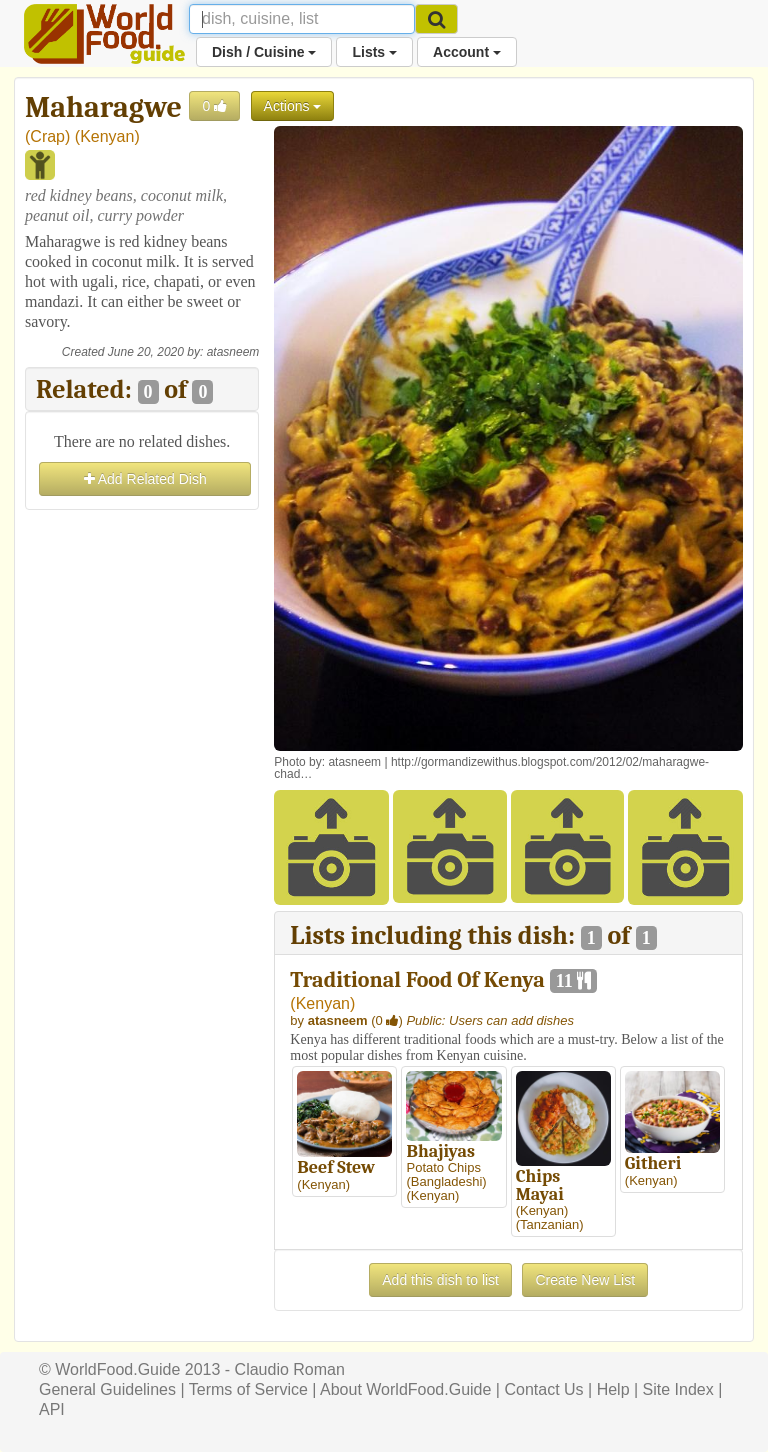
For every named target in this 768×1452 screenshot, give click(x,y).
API (52, 1409)
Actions (293, 106)
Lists (374, 52)
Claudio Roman (290, 1369)
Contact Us (543, 1389)
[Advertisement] (142, 615)
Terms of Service (248, 1389)
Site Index (678, 1389)
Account (467, 52)
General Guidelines (107, 1389)
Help (613, 1389)
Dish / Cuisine (264, 52)
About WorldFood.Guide (405, 1389)
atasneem (233, 352)
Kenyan (107, 136)
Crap (47, 136)
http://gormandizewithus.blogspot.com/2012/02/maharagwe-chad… (491, 768)
